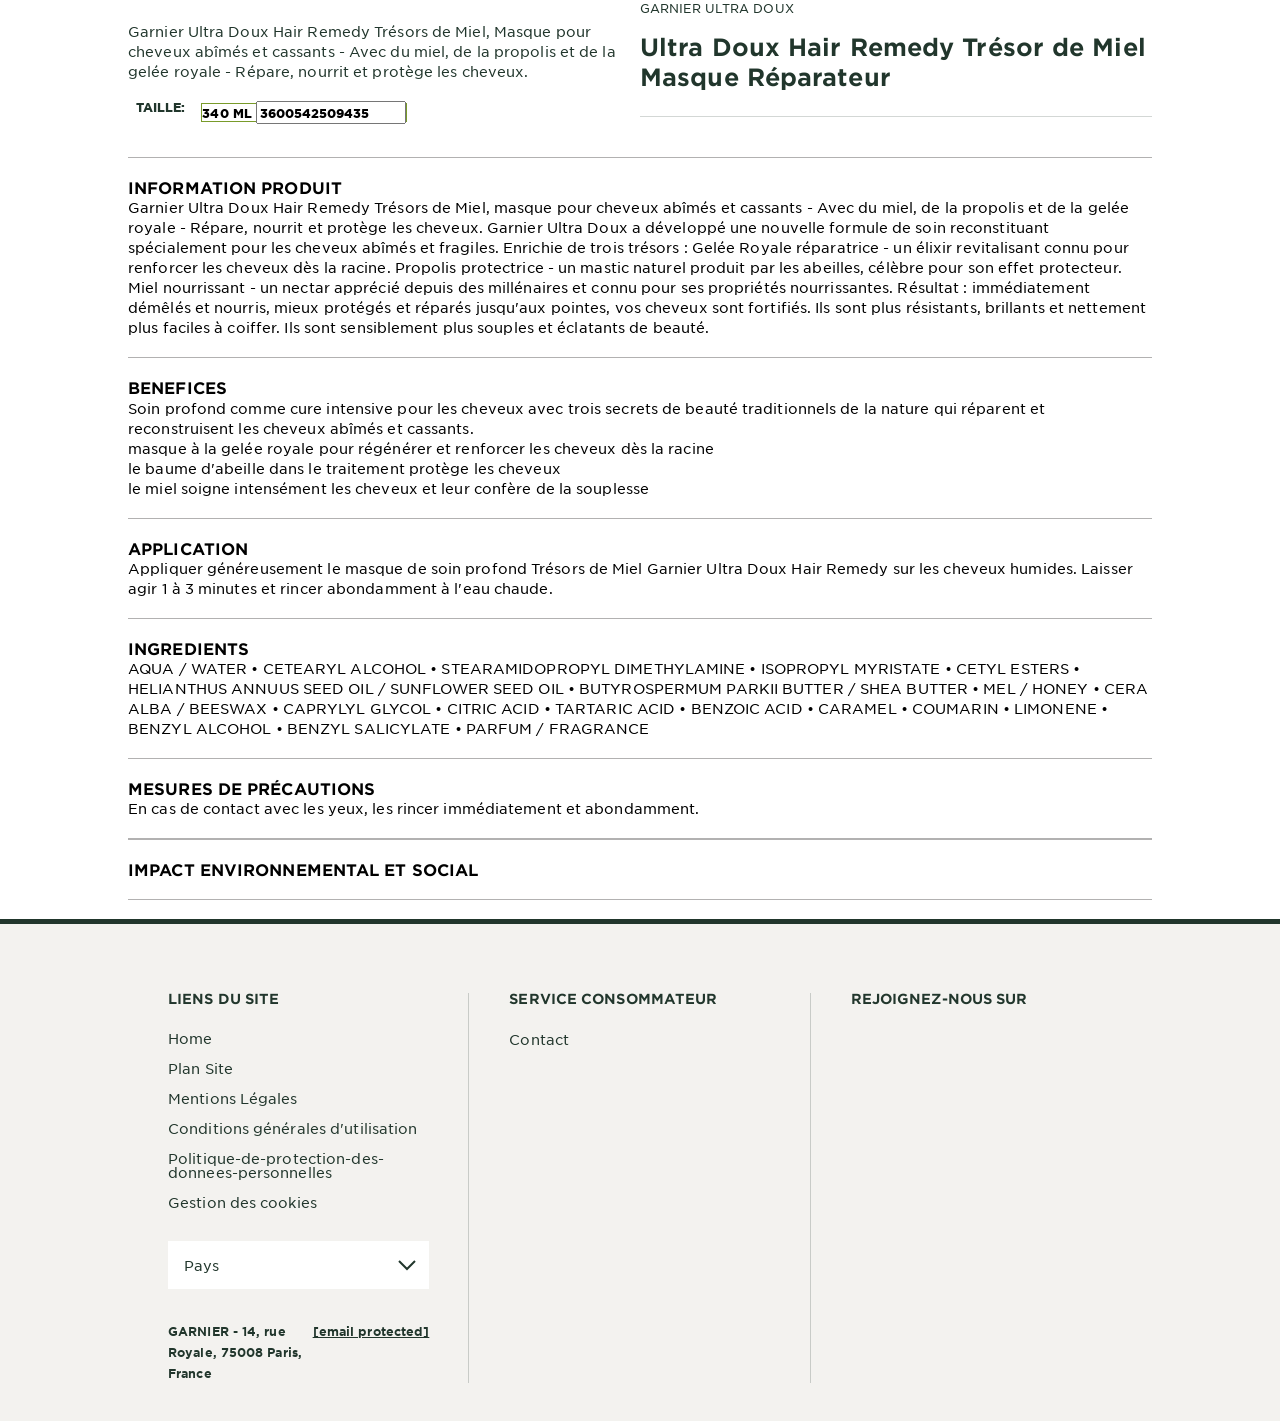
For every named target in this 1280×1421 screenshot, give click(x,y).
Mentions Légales (233, 1098)
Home (190, 1038)
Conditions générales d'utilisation (292, 1128)
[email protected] (371, 1331)
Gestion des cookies (242, 1202)
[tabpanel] (640, 257)
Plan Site (200, 1068)
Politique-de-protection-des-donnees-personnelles (276, 1165)
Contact (539, 1039)
